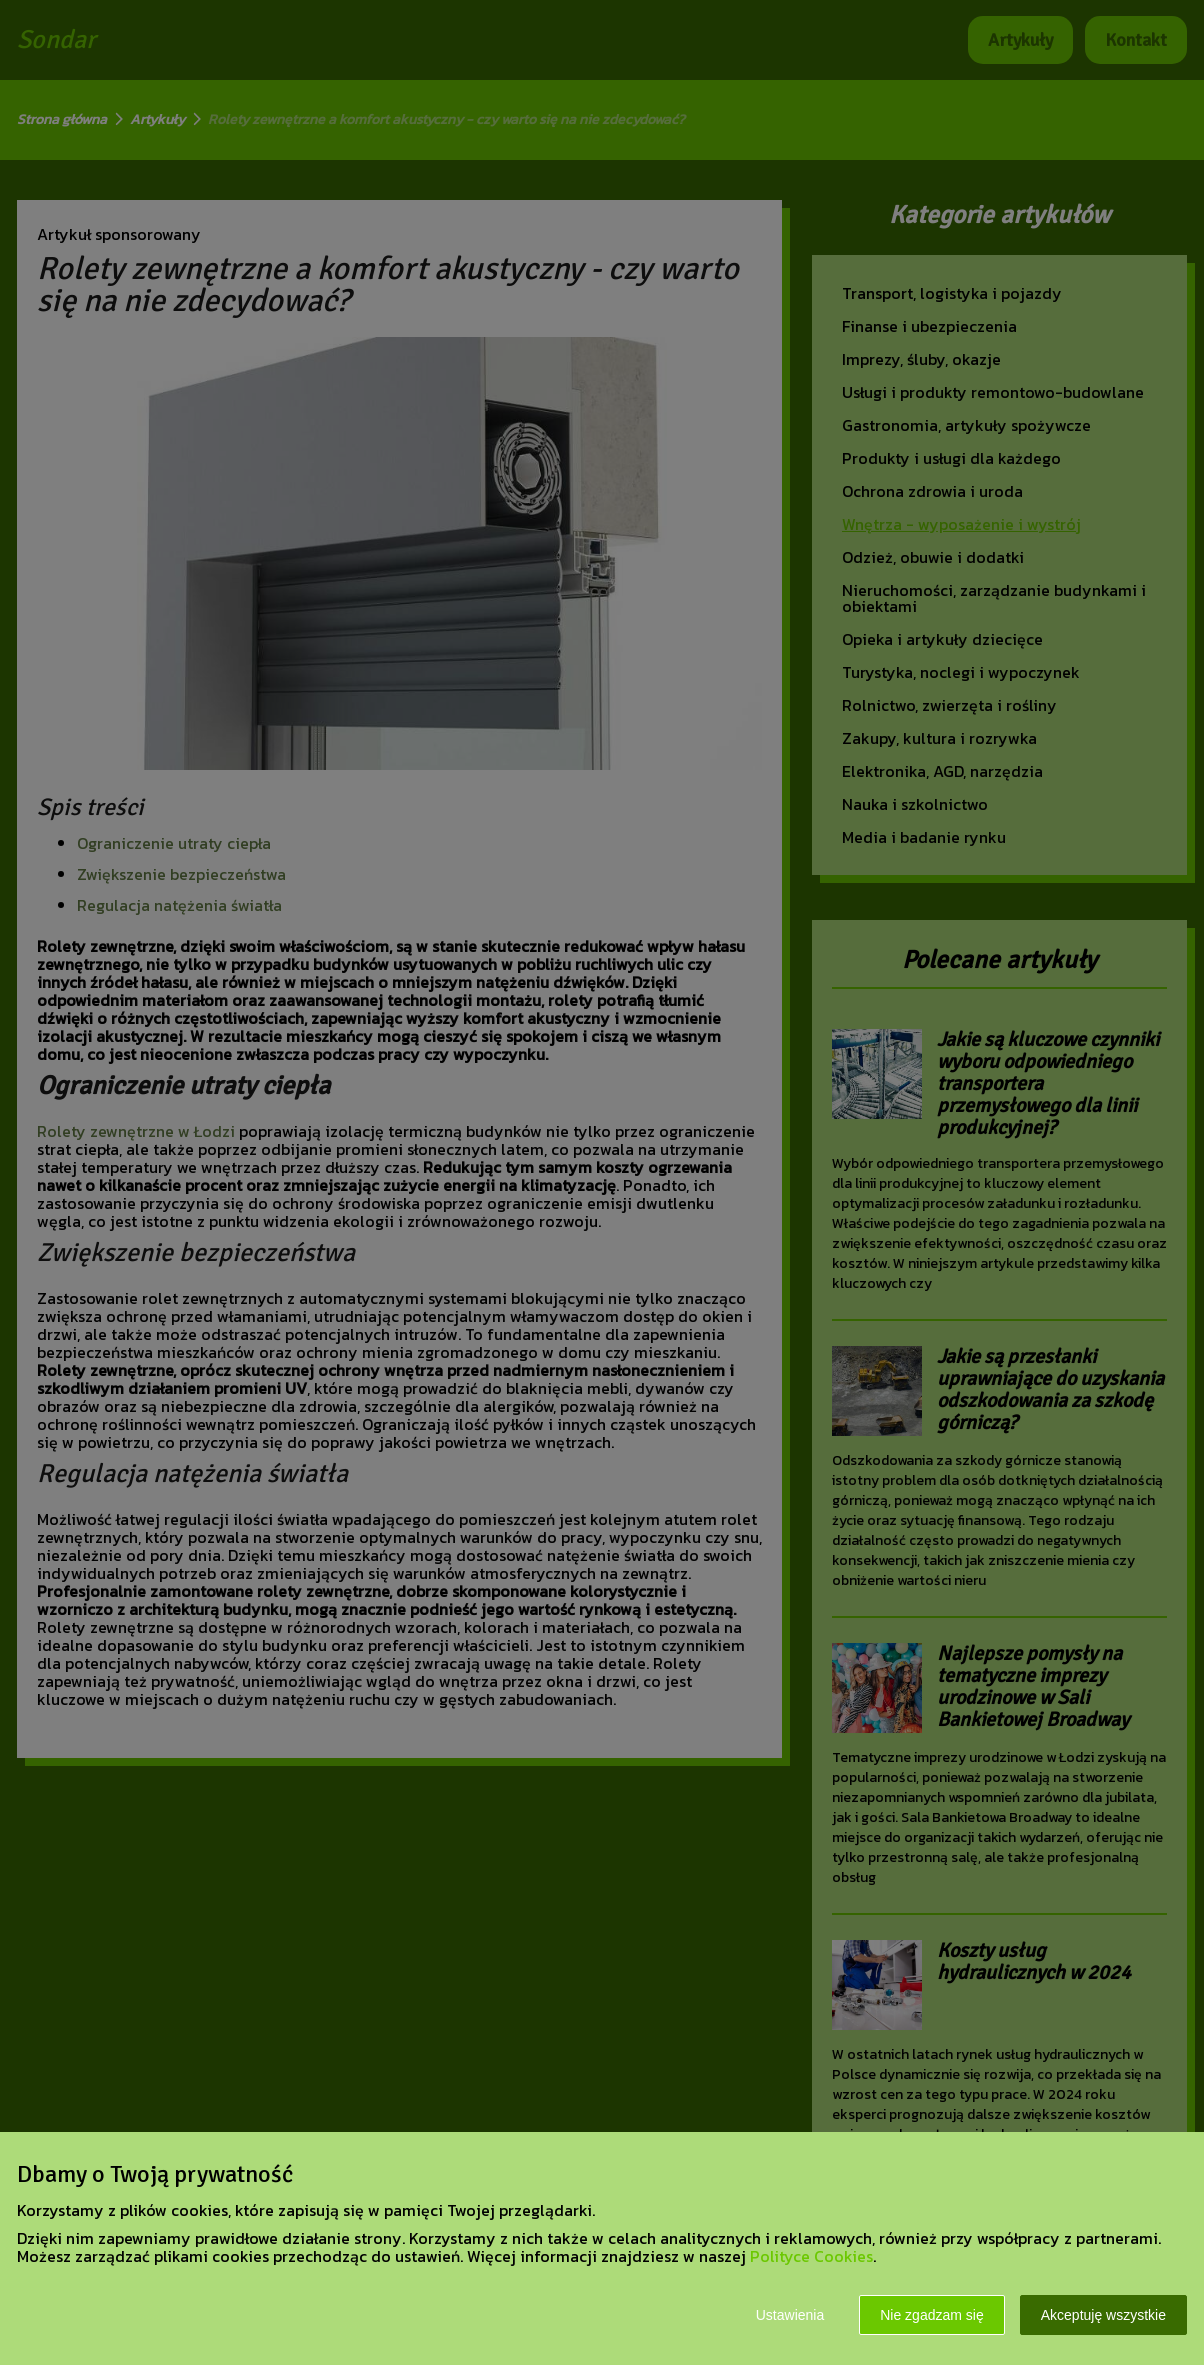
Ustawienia (790, 2315)
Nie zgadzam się (932, 2315)
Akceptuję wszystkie (1103, 2315)
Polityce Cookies (811, 2256)
